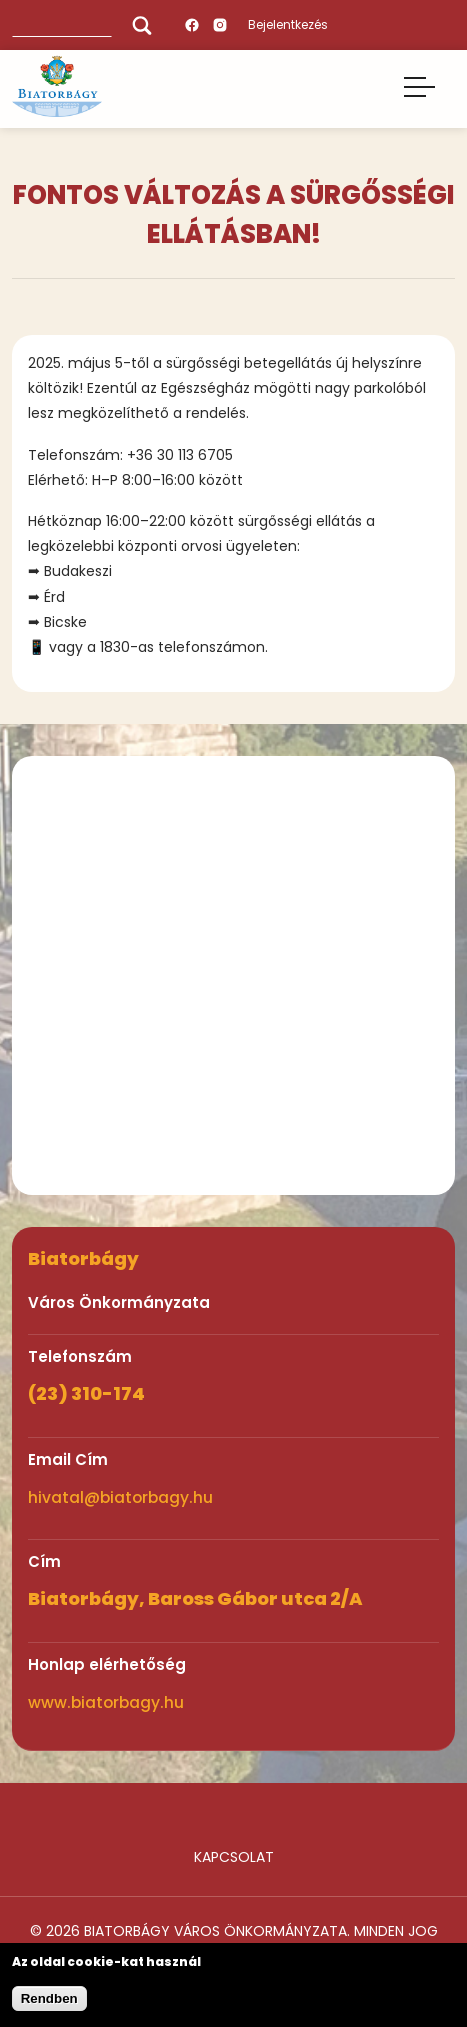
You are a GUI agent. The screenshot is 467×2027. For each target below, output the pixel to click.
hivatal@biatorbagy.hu (120, 1497)
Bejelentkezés (288, 24)
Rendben (49, 1998)
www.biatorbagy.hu (106, 1702)
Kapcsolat (234, 1857)
